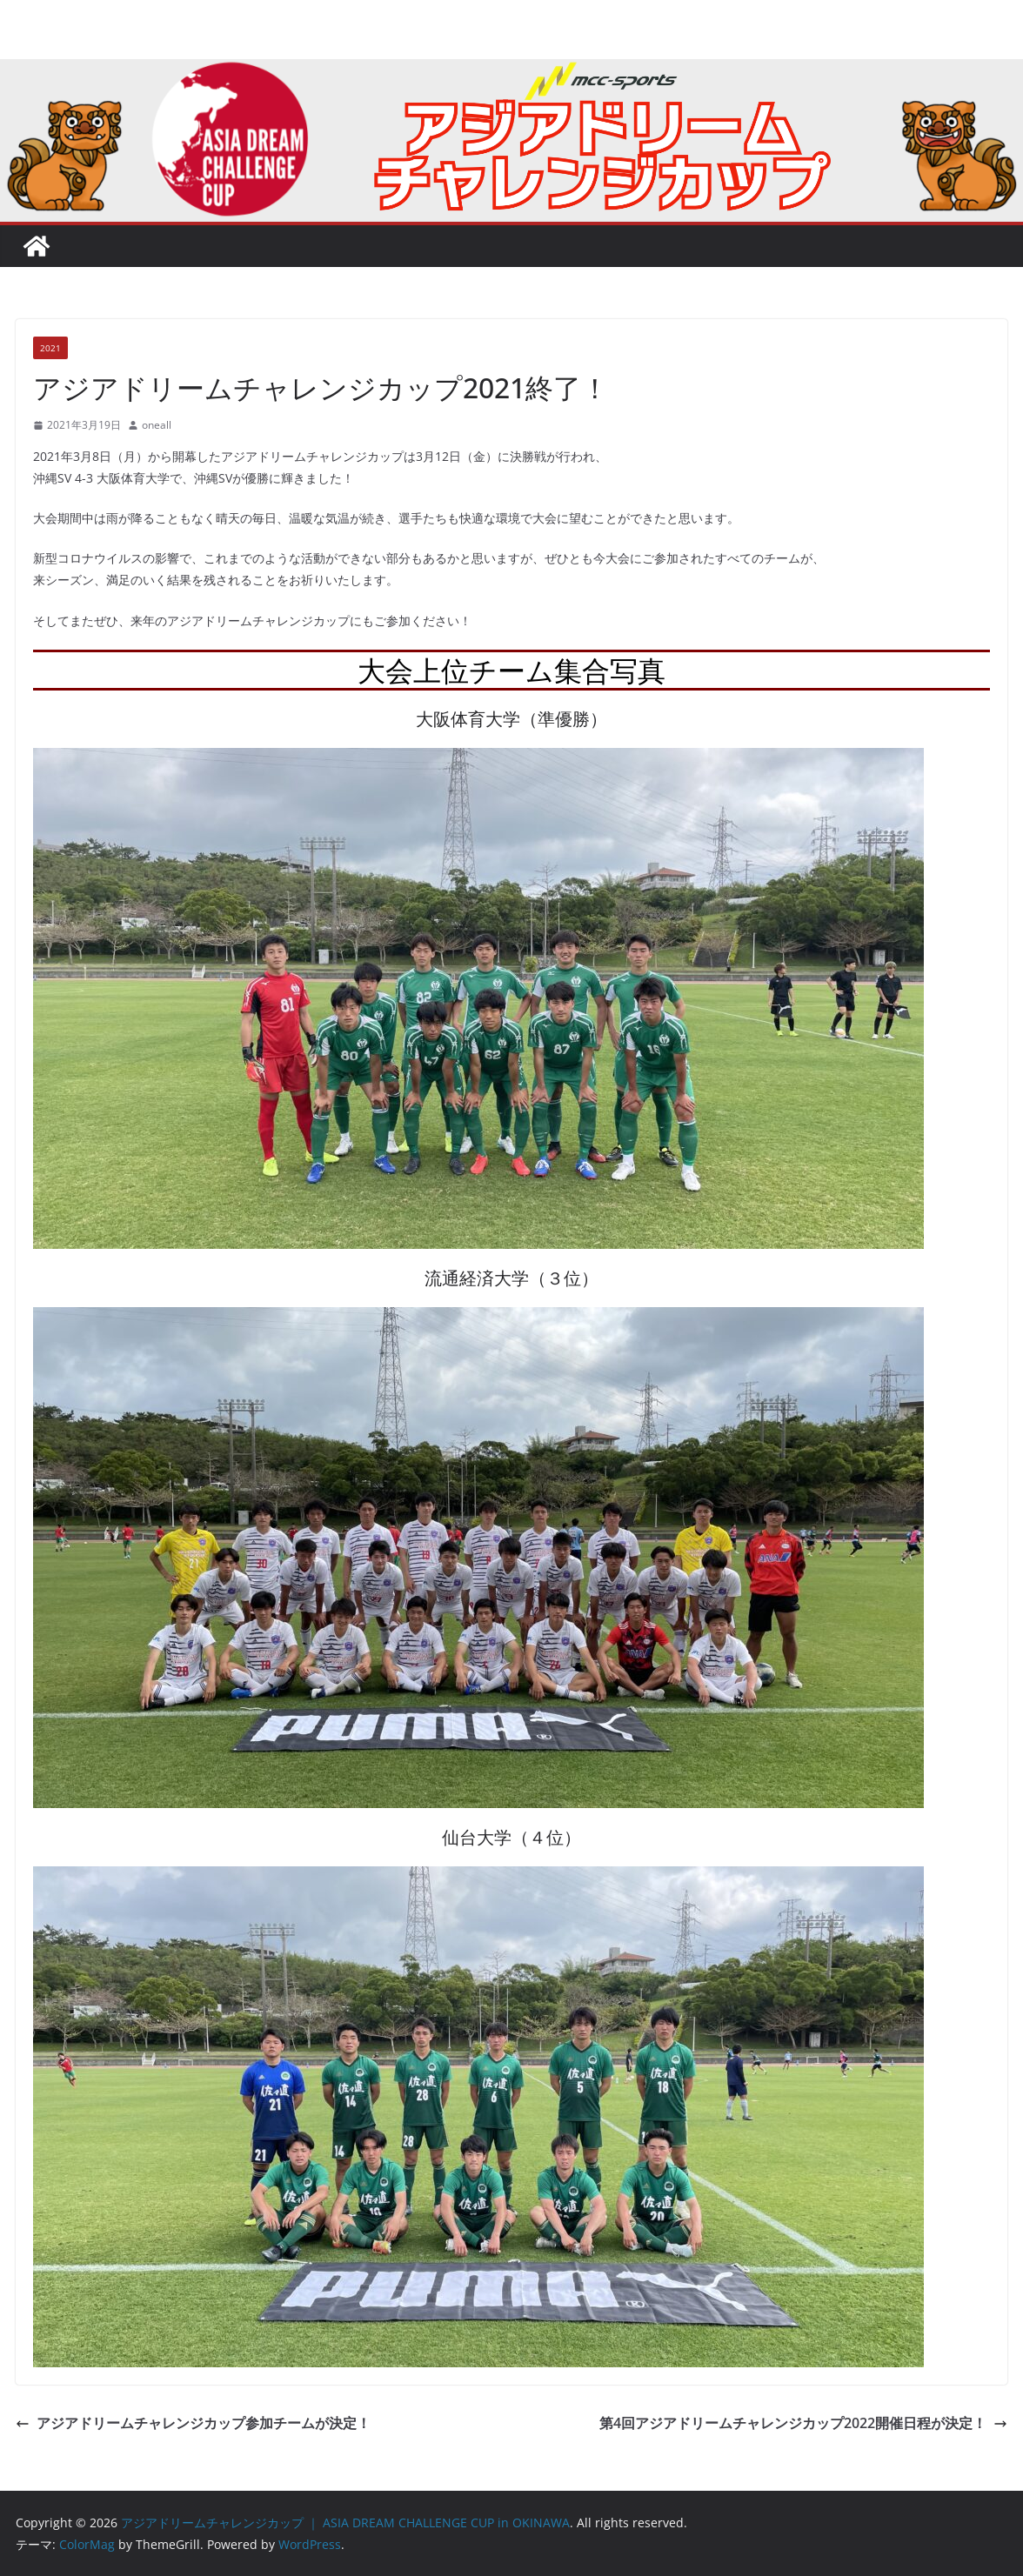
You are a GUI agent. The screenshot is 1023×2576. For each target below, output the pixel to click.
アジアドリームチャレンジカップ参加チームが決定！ (193, 2423)
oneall (156, 424)
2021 (50, 348)
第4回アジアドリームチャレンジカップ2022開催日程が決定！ (803, 2423)
